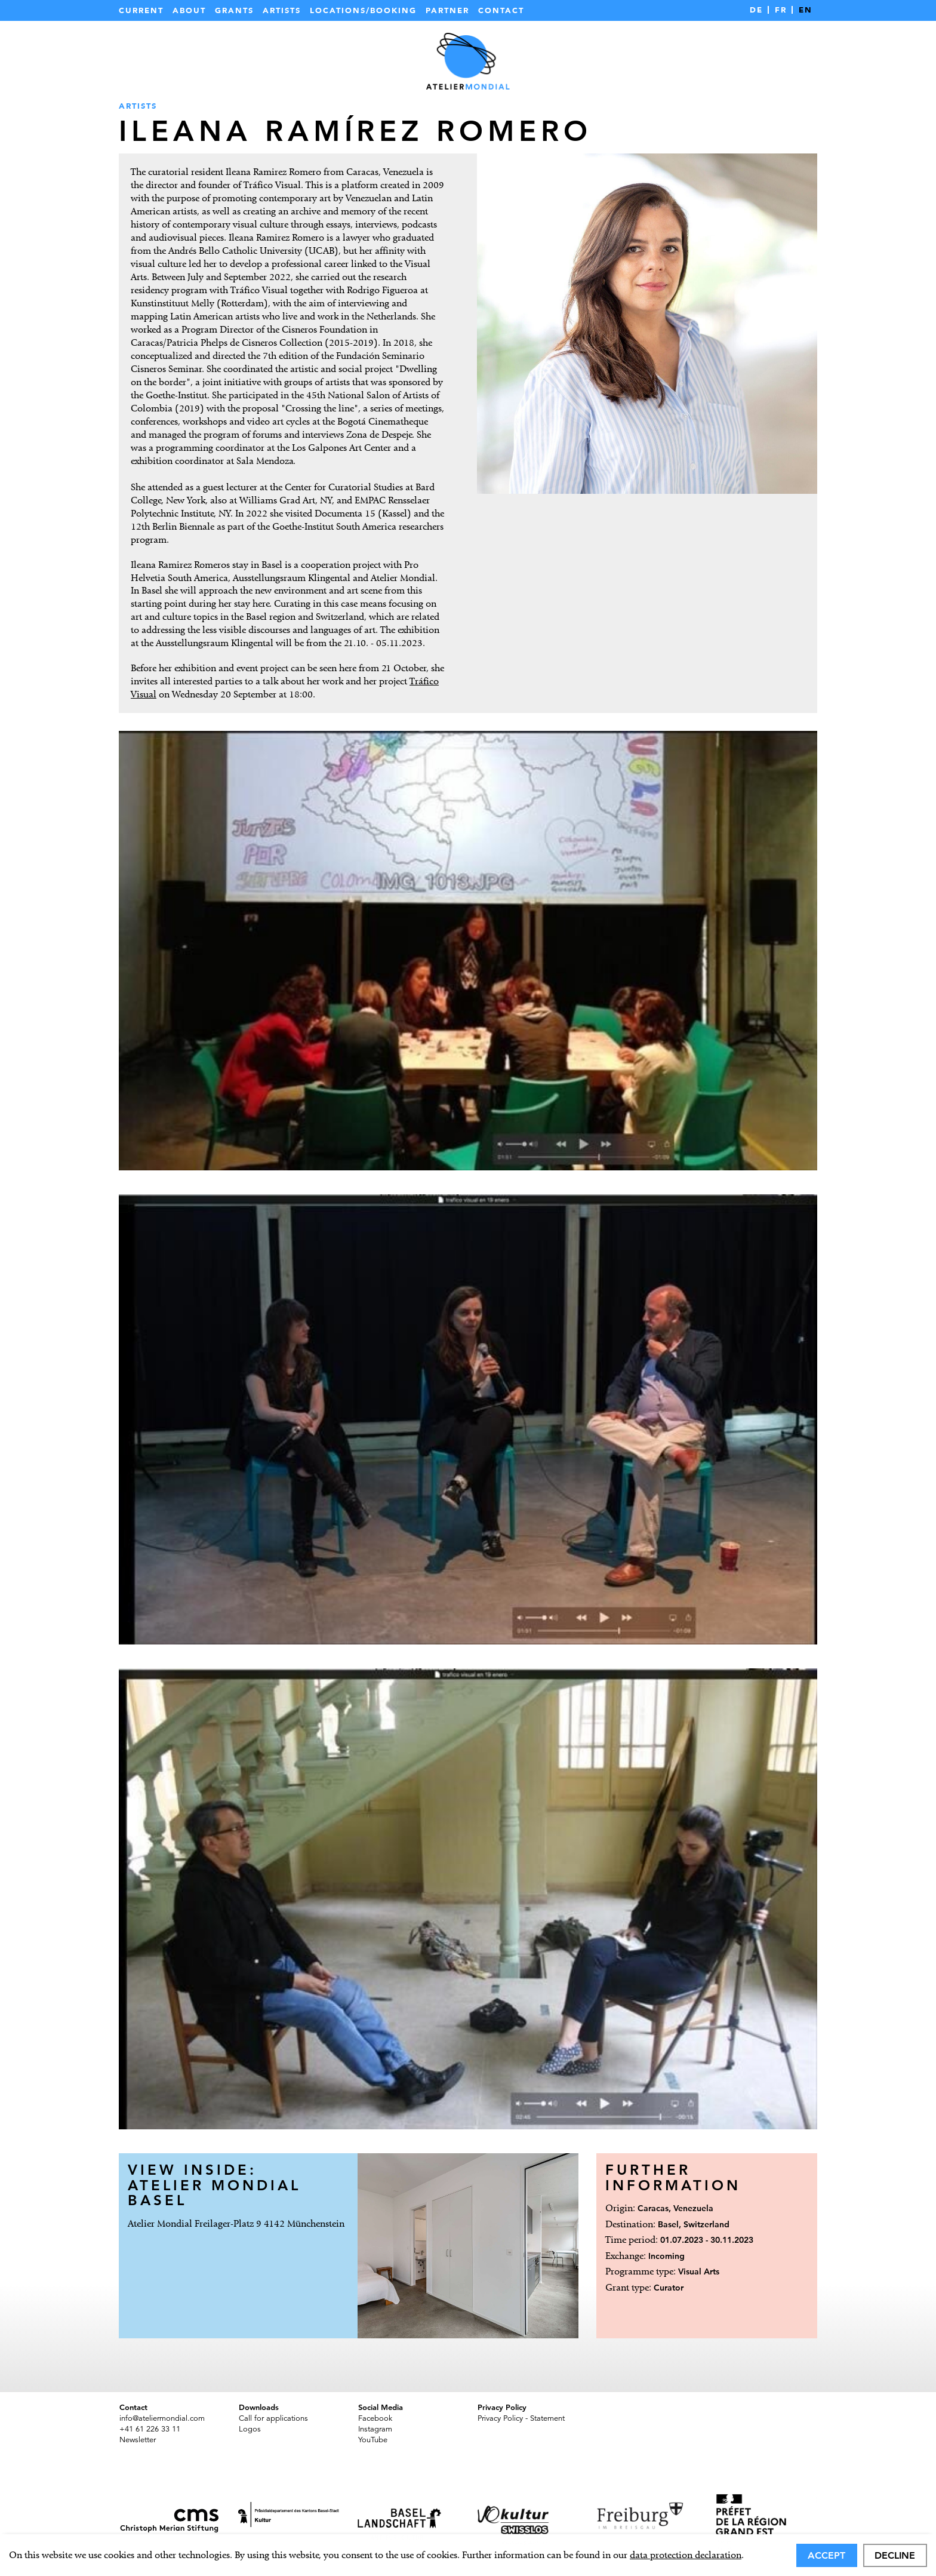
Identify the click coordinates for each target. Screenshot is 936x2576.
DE (756, 10)
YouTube (372, 2440)
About (189, 10)
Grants (234, 10)
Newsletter (137, 2440)
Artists (282, 10)
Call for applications (273, 2418)
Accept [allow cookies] (826, 2555)
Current (141, 10)
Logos (250, 2429)
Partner (447, 10)
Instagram (375, 2429)
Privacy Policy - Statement (521, 2418)
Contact (501, 10)
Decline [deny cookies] (895, 2555)
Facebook (375, 2418)
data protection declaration (685, 2554)
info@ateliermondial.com (162, 2418)
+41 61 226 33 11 (149, 2429)
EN (805, 10)
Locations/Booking (363, 10)
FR (781, 10)
